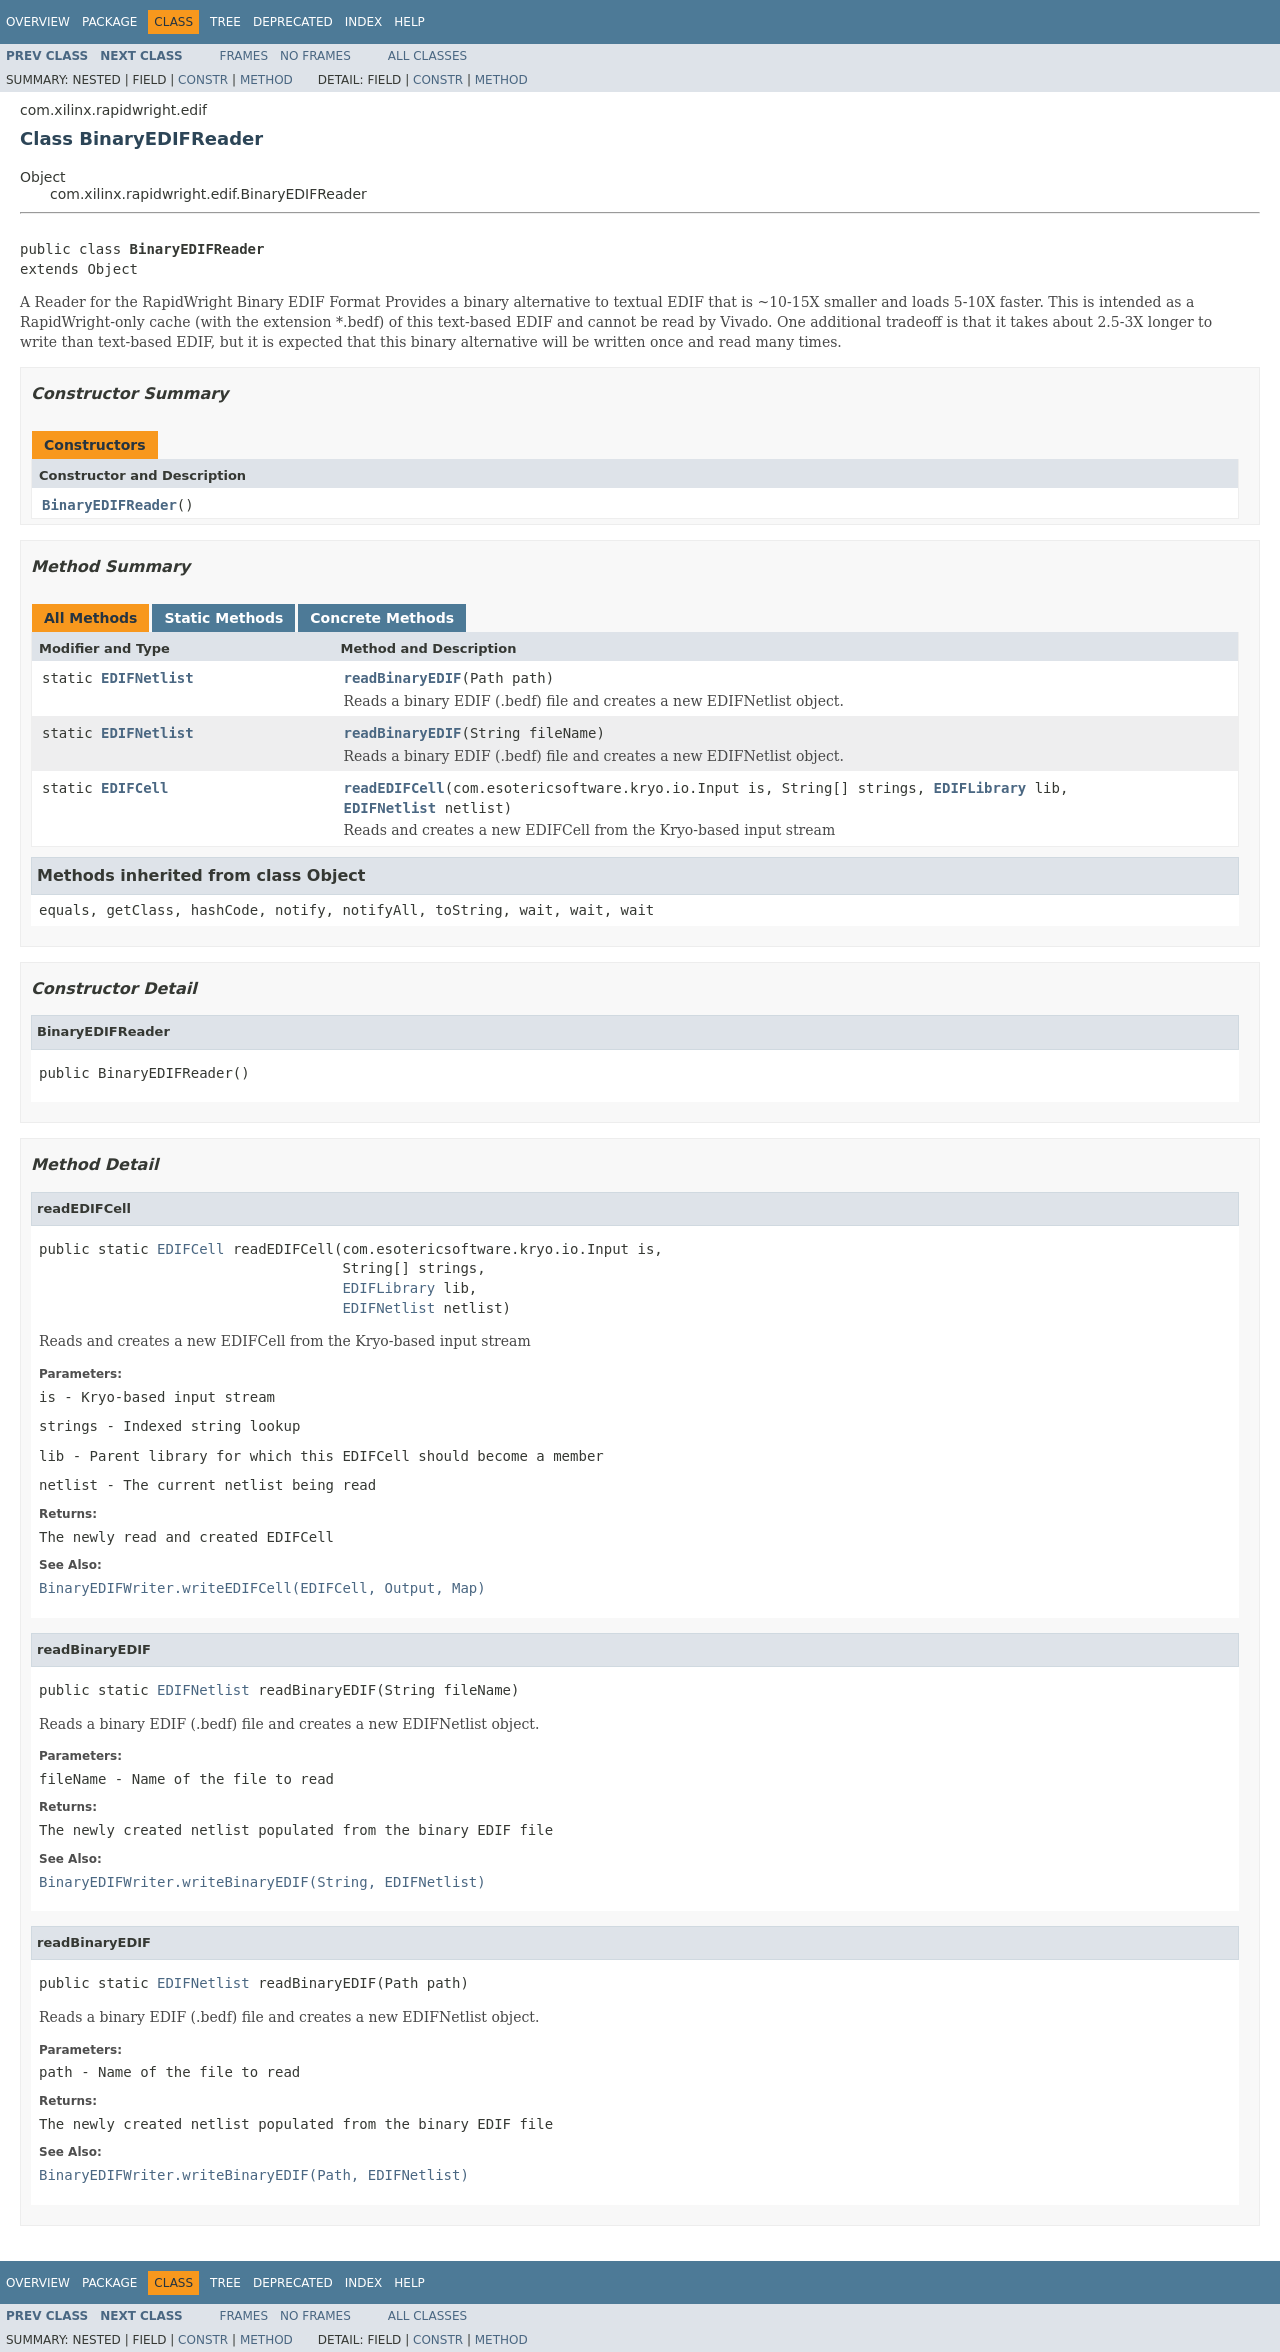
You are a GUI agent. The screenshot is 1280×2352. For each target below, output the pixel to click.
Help (409, 22)
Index (364, 22)
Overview (38, 22)
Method (266, 80)
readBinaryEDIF (403, 678)
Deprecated (293, 22)
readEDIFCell (394, 788)
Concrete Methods (382, 618)
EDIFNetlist (147, 678)
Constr (203, 80)
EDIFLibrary (980, 788)
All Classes (427, 56)
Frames (244, 56)
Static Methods (223, 618)
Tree (225, 22)
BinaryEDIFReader (109, 505)
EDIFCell (134, 788)
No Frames (315, 56)
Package (109, 22)
